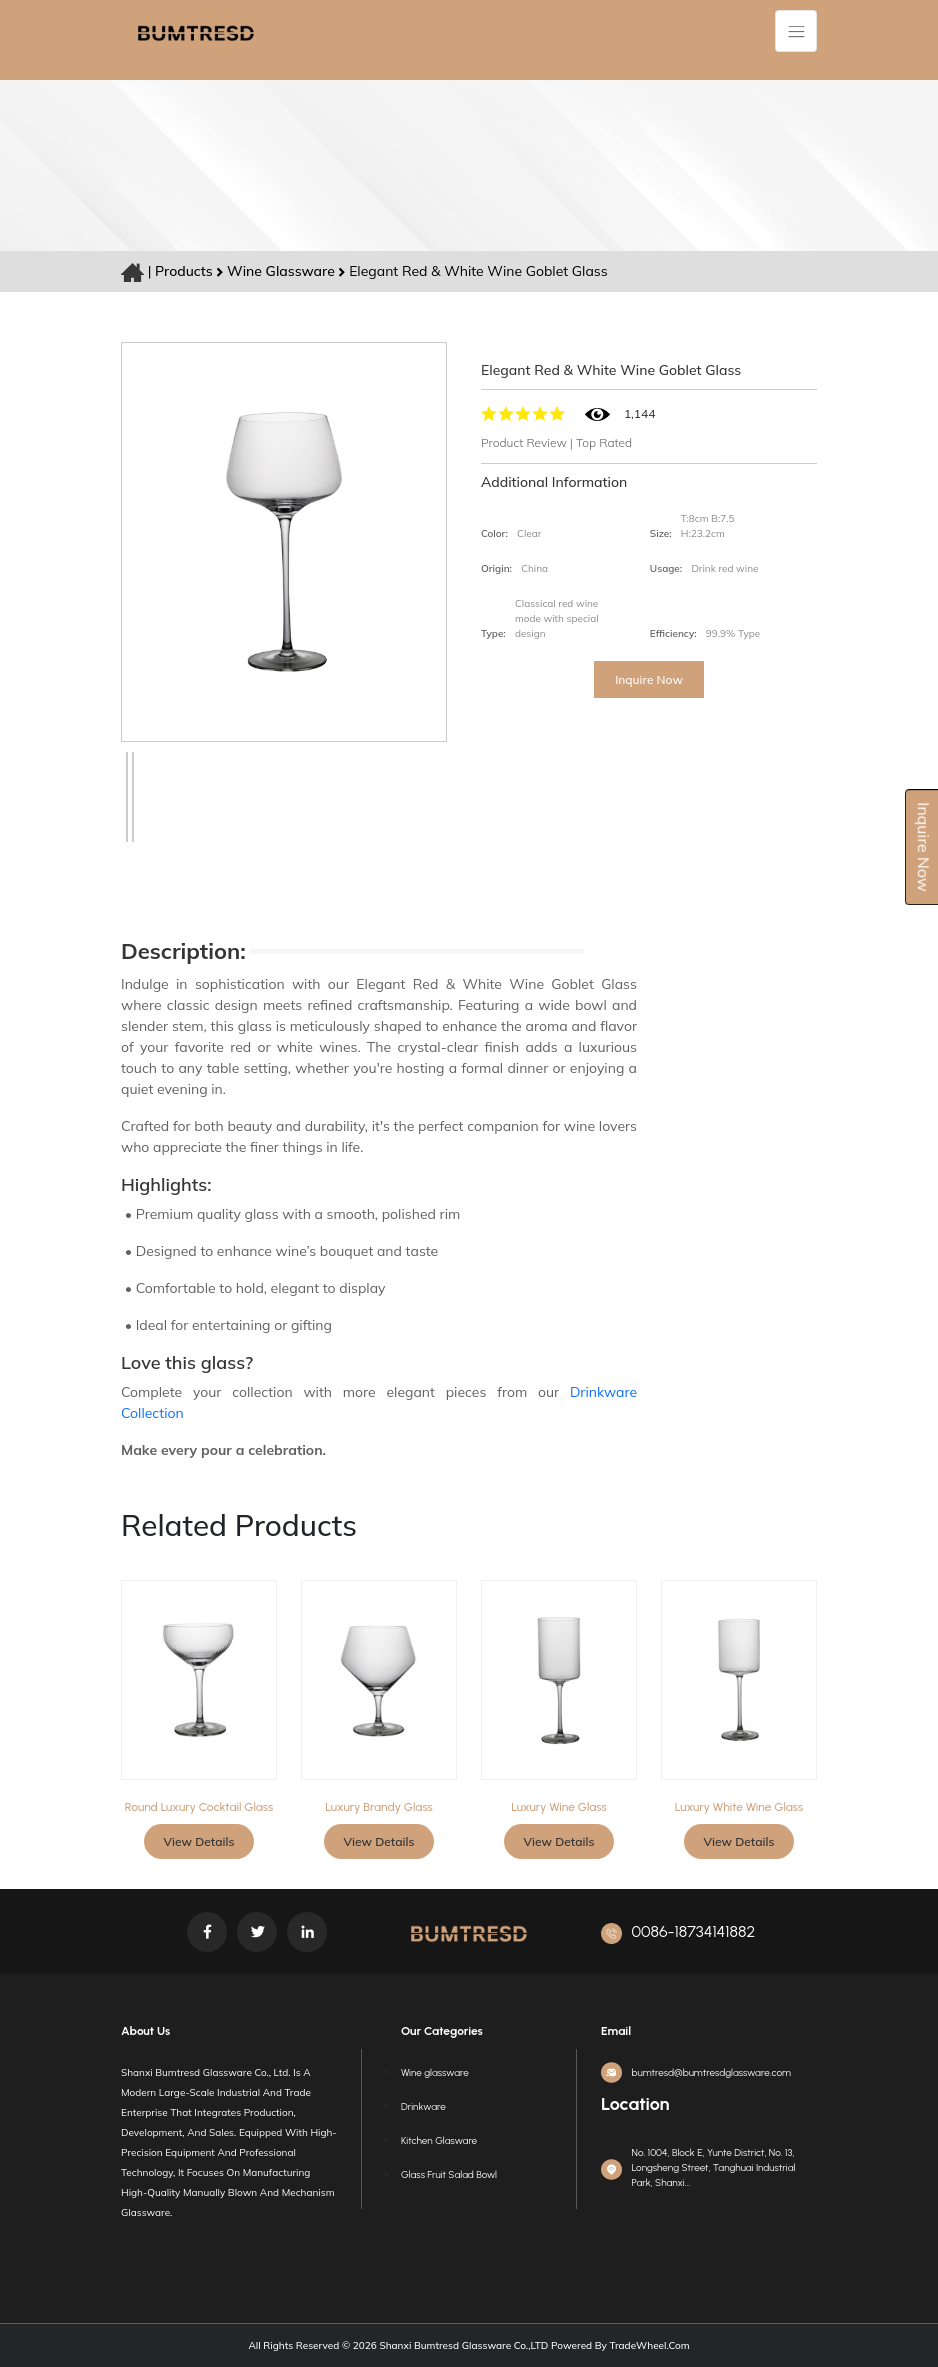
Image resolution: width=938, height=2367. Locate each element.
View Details (199, 1841)
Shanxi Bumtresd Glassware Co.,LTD (463, 2345)
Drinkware (423, 2106)
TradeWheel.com (650, 2345)
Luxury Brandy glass (378, 1807)
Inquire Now (649, 679)
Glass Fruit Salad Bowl (449, 2174)
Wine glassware (282, 271)
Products (184, 271)
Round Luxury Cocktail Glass (199, 1807)
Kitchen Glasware (439, 2140)
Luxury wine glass (558, 1807)
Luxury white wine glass (739, 1807)
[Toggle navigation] (796, 31)
